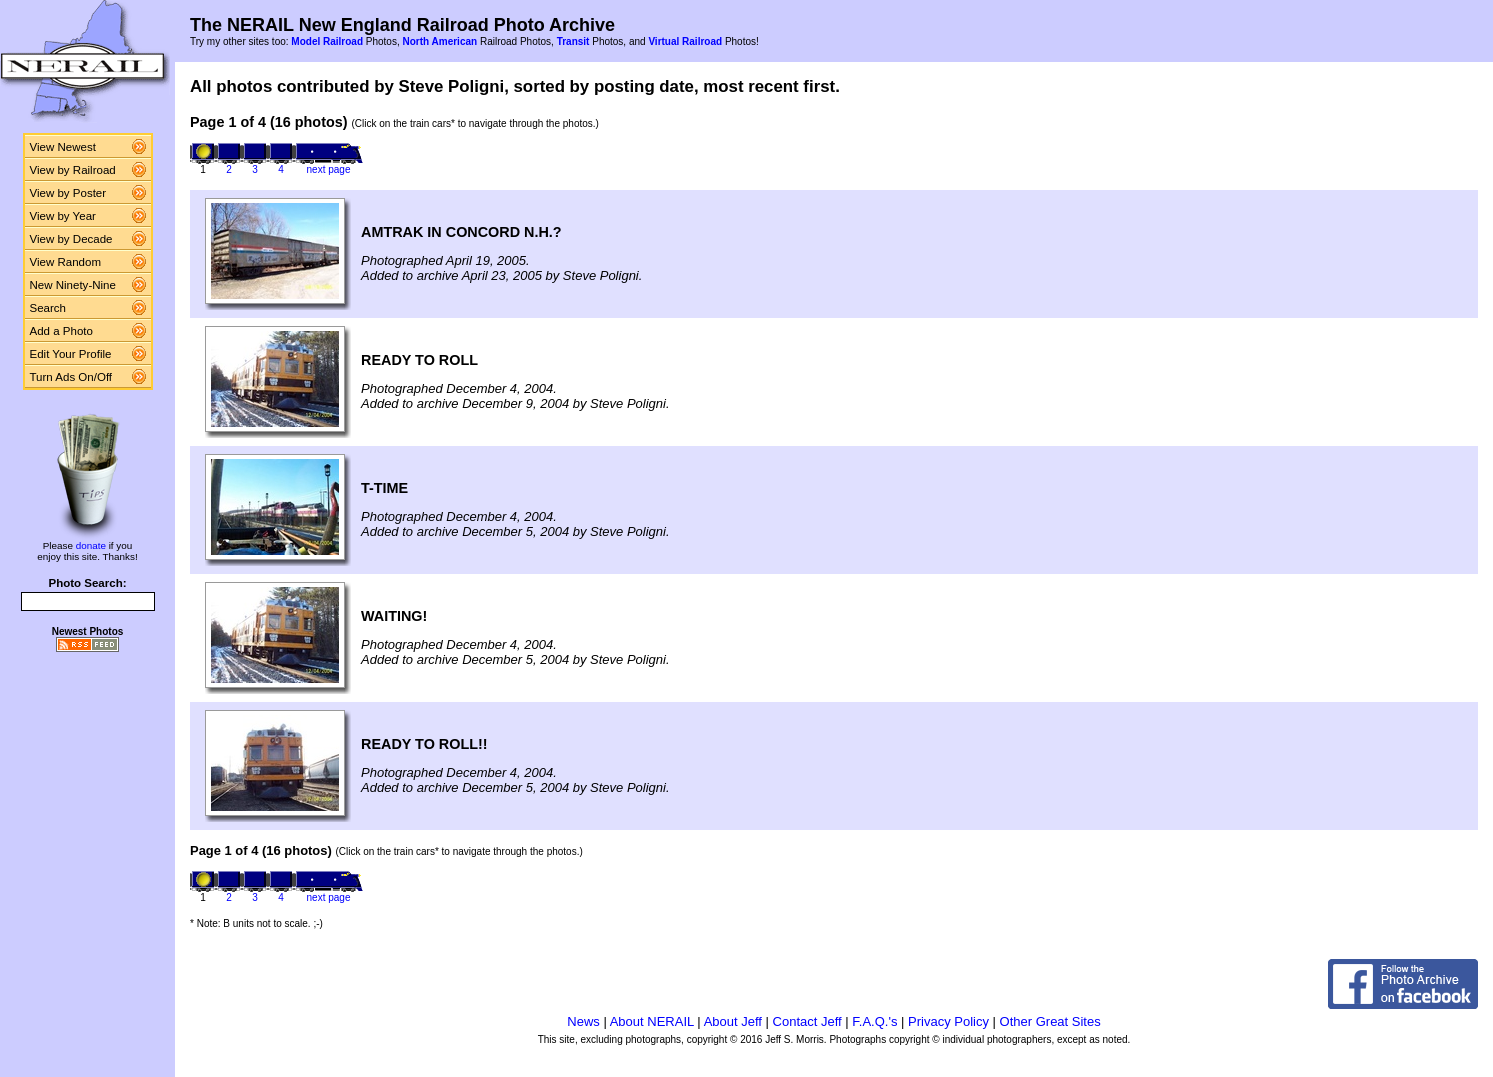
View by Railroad (73, 170)
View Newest (63, 147)
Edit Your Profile (71, 354)
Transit (573, 41)
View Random (65, 262)
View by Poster (68, 193)
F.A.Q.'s (874, 1021)
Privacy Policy (948, 1021)
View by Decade (71, 239)
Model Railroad (327, 41)
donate (91, 545)
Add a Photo (61, 331)
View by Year (63, 216)
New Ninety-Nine (73, 285)
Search (48, 308)
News (583, 1021)
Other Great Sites (1050, 1021)
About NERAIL (652, 1021)
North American (439, 41)
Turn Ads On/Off (71, 377)
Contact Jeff (807, 1021)
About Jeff (733, 1021)
